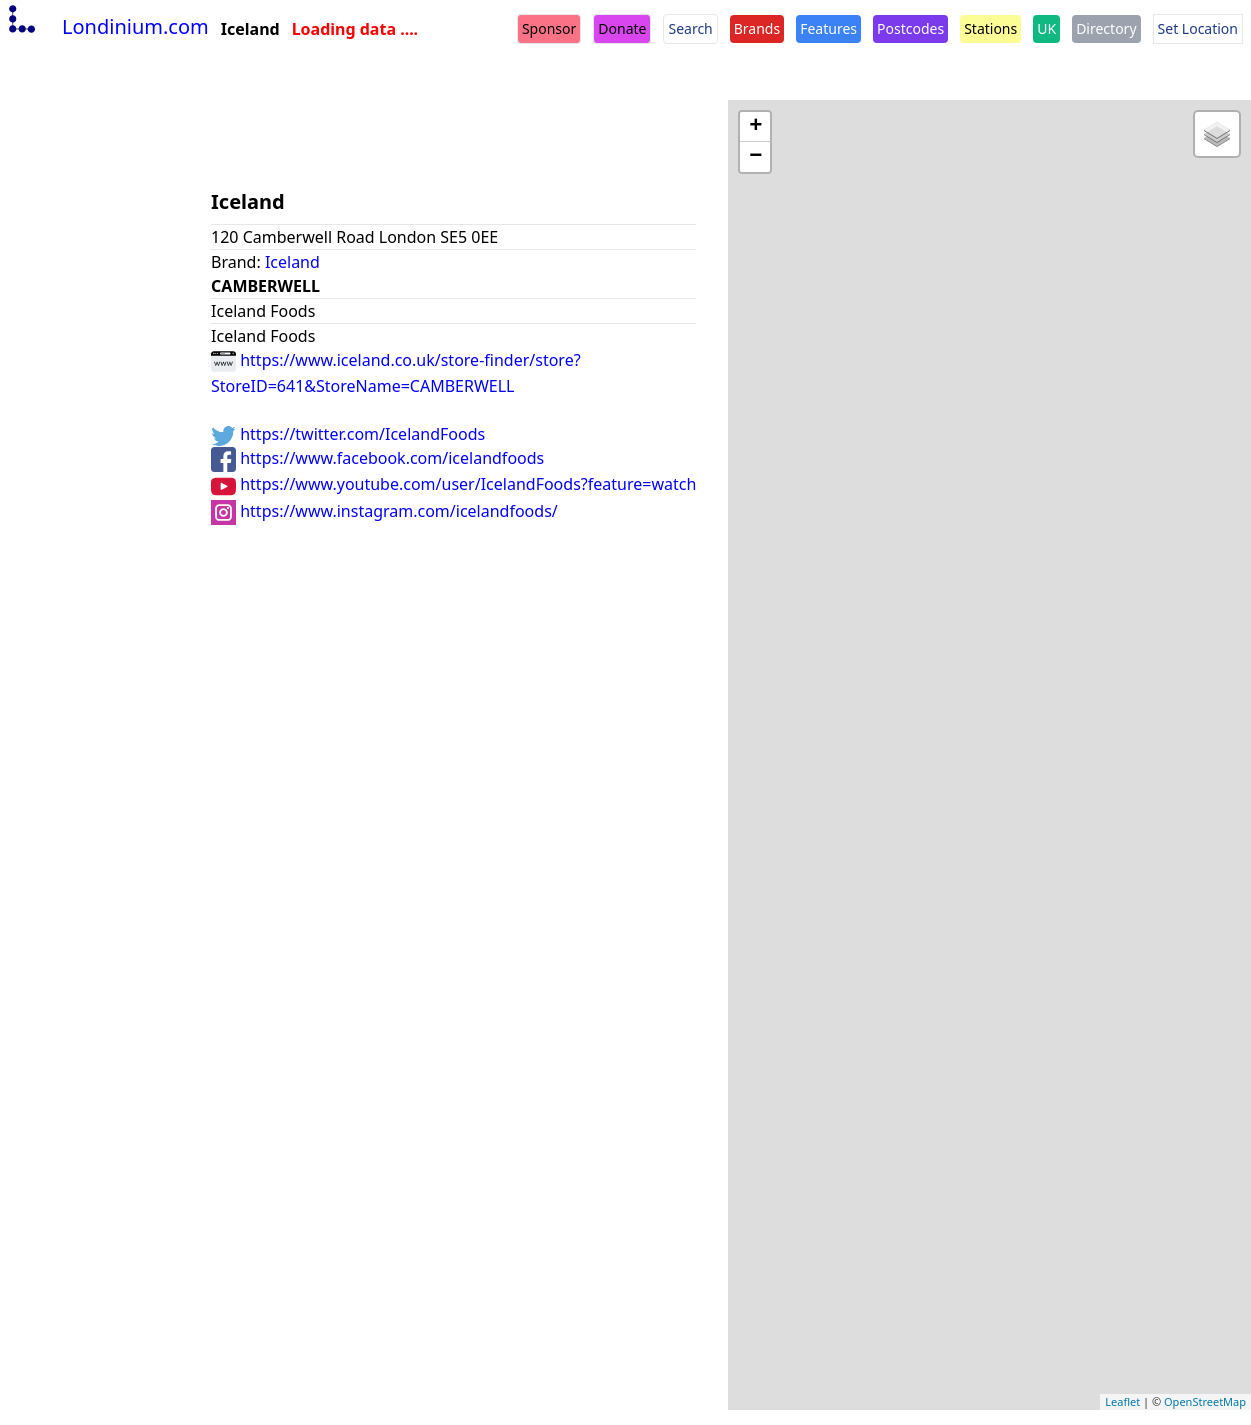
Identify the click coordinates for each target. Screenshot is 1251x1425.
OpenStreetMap (1205, 1401)
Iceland (292, 262)
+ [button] (755, 127)
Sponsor (549, 28)
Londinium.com (106, 26)
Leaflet (1122, 1401)
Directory (1106, 28)
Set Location (1198, 28)
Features (828, 28)
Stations (990, 28)
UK (1046, 28)
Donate (622, 28)
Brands (757, 28)
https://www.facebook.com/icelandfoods (377, 458)
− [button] (755, 157)
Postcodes (910, 28)
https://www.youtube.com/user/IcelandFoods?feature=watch (453, 484)
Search (690, 28)
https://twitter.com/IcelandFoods (348, 434)
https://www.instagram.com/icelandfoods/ (384, 511)
